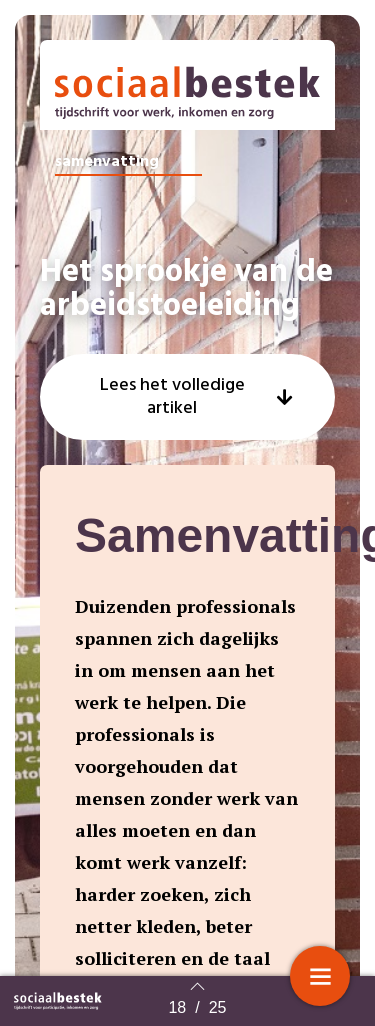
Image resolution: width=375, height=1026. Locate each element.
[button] (187, 397)
